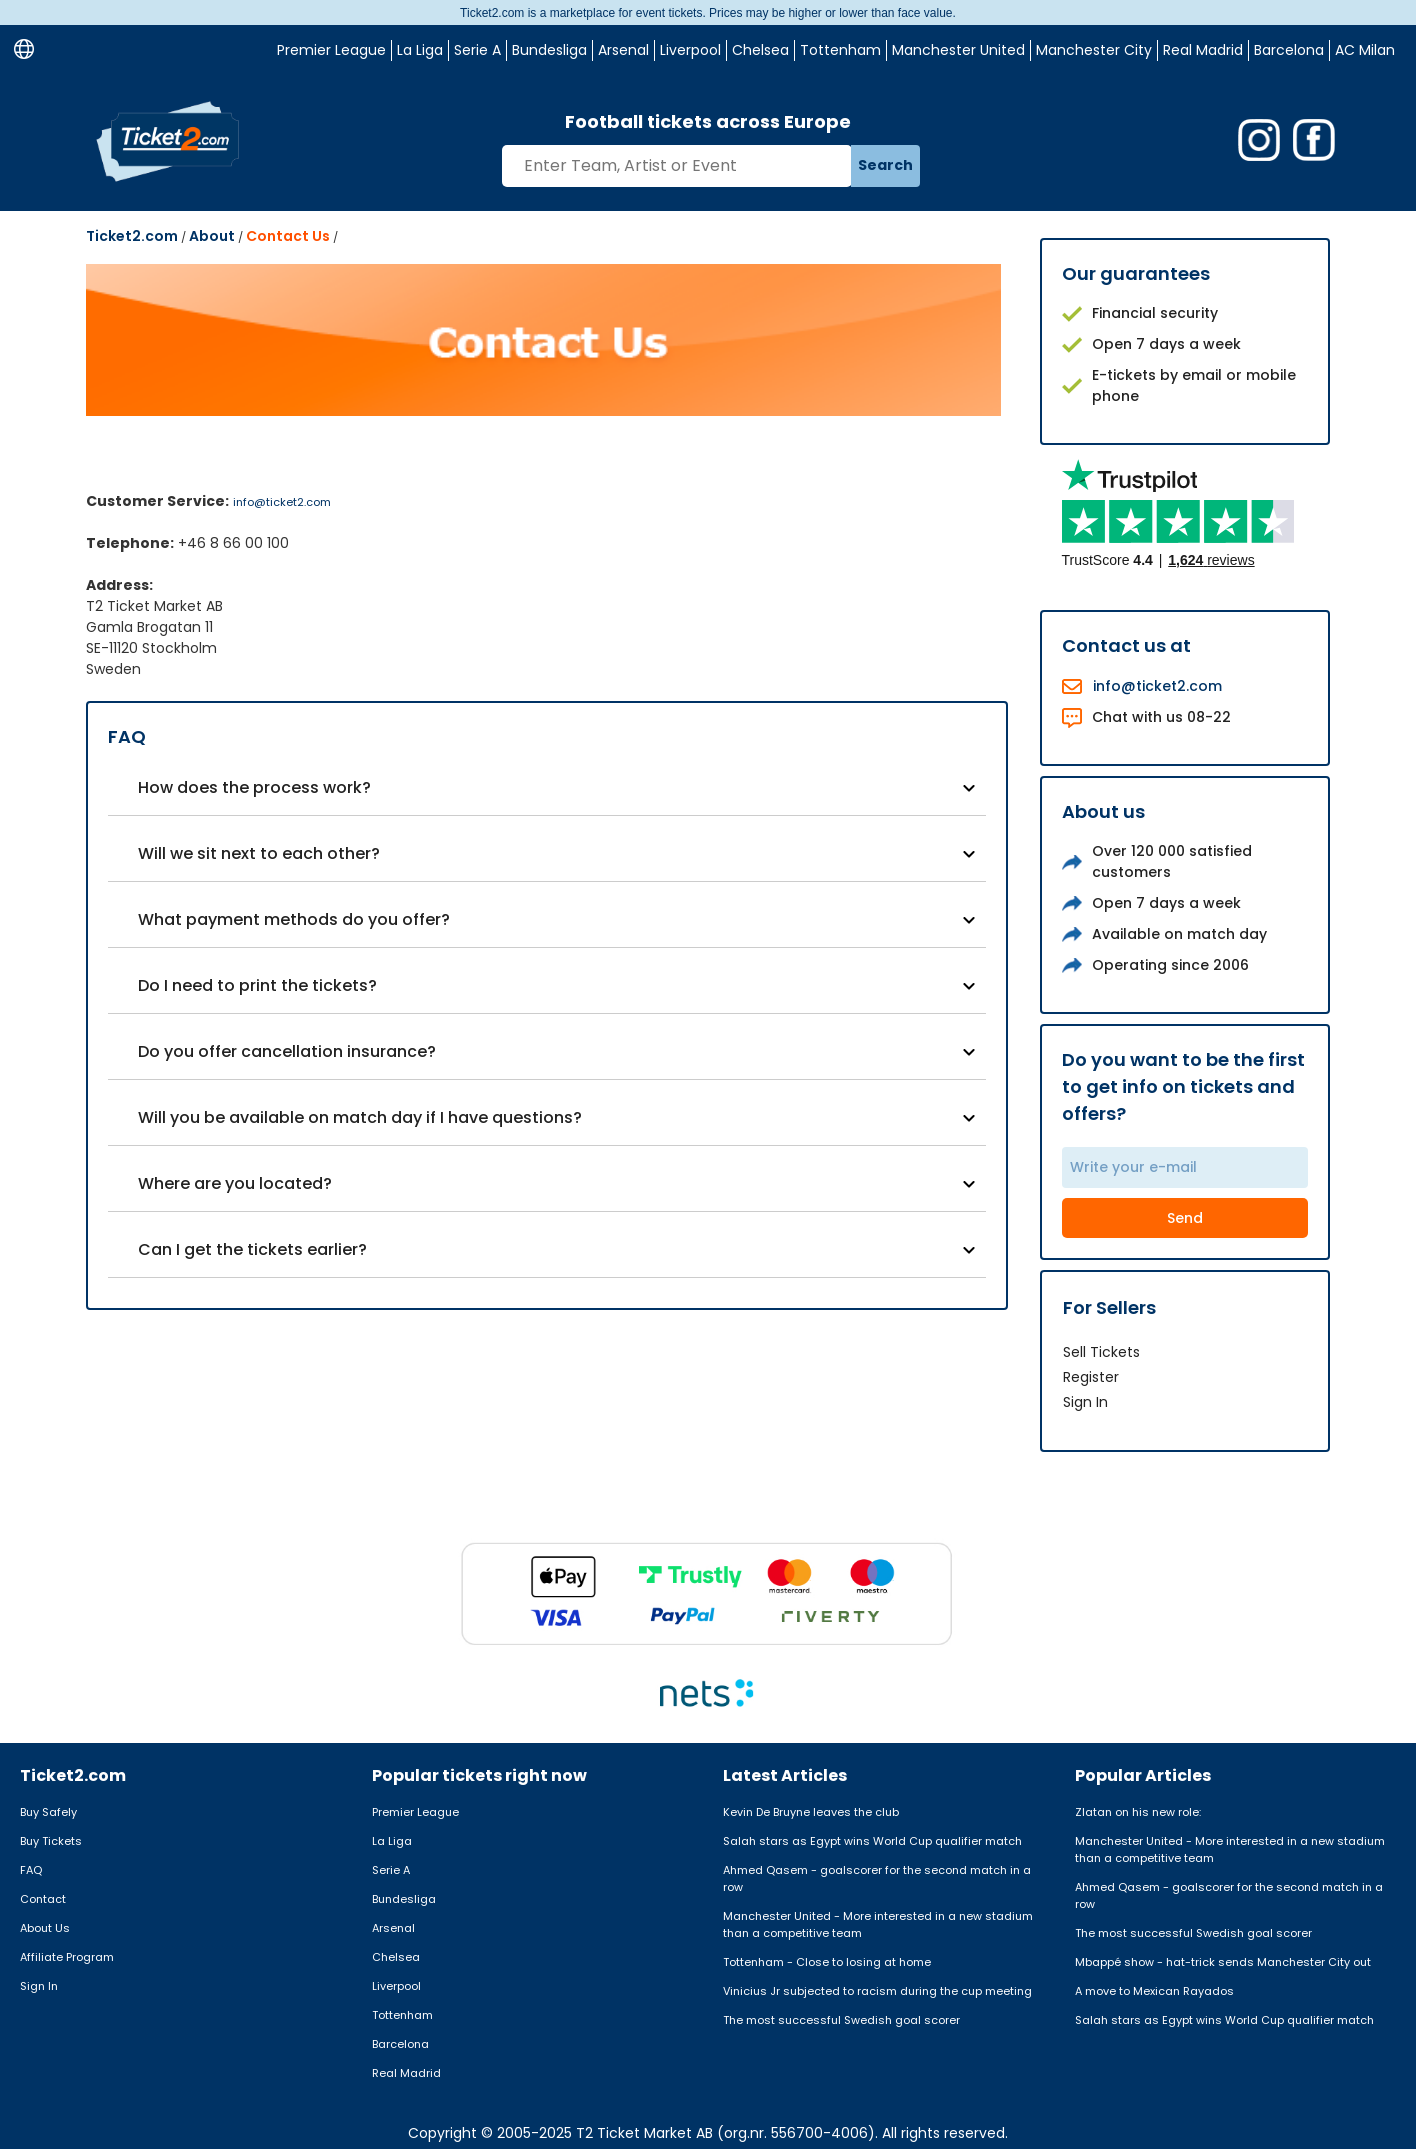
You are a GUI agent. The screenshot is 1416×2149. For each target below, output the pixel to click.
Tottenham (840, 50)
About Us (45, 1928)
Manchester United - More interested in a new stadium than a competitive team (878, 1924)
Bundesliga (549, 50)
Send (1185, 1218)
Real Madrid (1203, 50)
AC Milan (1365, 50)
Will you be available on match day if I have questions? (360, 1117)
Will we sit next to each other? (259, 853)
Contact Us (288, 236)
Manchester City (1094, 50)
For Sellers (1109, 1307)
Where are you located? (235, 1183)
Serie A (477, 50)
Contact (43, 1899)
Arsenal (623, 50)
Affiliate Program (67, 1957)
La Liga (420, 50)
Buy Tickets (51, 1841)
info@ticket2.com (282, 502)
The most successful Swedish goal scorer (841, 2020)
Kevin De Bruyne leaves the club (811, 1812)
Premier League (331, 50)
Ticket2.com (132, 236)
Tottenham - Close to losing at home (827, 1962)
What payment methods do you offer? (294, 919)
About (212, 236)
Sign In (1085, 1402)
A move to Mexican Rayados (1154, 1991)
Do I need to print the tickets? (257, 985)
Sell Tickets (1101, 1352)
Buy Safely (48, 1812)
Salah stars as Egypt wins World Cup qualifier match (872, 1841)
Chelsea (760, 50)
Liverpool (690, 50)
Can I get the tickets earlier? (252, 1249)
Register (1091, 1377)
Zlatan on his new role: (1138, 1812)
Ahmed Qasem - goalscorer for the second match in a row (877, 1878)
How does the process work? (254, 787)
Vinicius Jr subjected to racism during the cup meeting (877, 1991)
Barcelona (1289, 50)
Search (885, 165)
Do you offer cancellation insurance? (287, 1051)
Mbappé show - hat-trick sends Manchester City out (1223, 1962)
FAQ (31, 1870)
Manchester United (958, 50)
